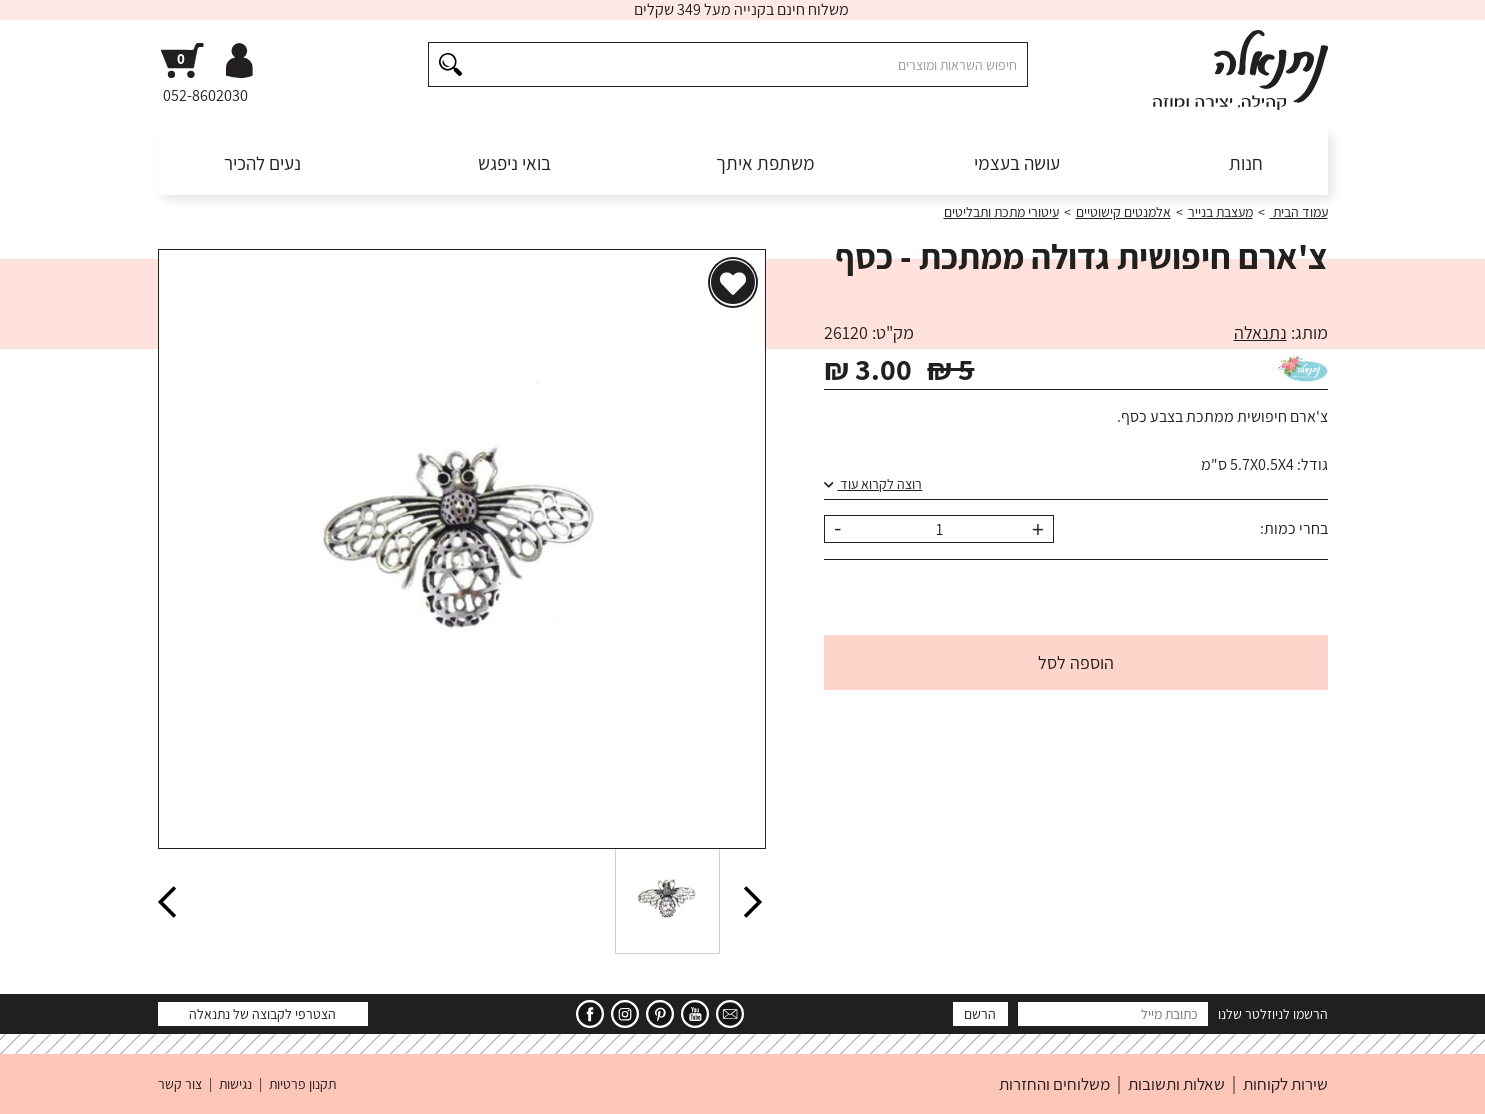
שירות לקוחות (1285, 1084)
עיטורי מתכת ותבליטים (1001, 212)
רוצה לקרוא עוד (873, 484)
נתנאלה (1260, 332)
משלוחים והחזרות (1054, 1084)
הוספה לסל (1076, 662)
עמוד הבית (1299, 212)
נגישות (235, 1084)
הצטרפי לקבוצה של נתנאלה (262, 1014)
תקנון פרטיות (302, 1084)
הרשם (980, 1014)
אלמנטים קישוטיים (1123, 212)
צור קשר (180, 1084)
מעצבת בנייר (1220, 212)
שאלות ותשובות (1176, 1084)
